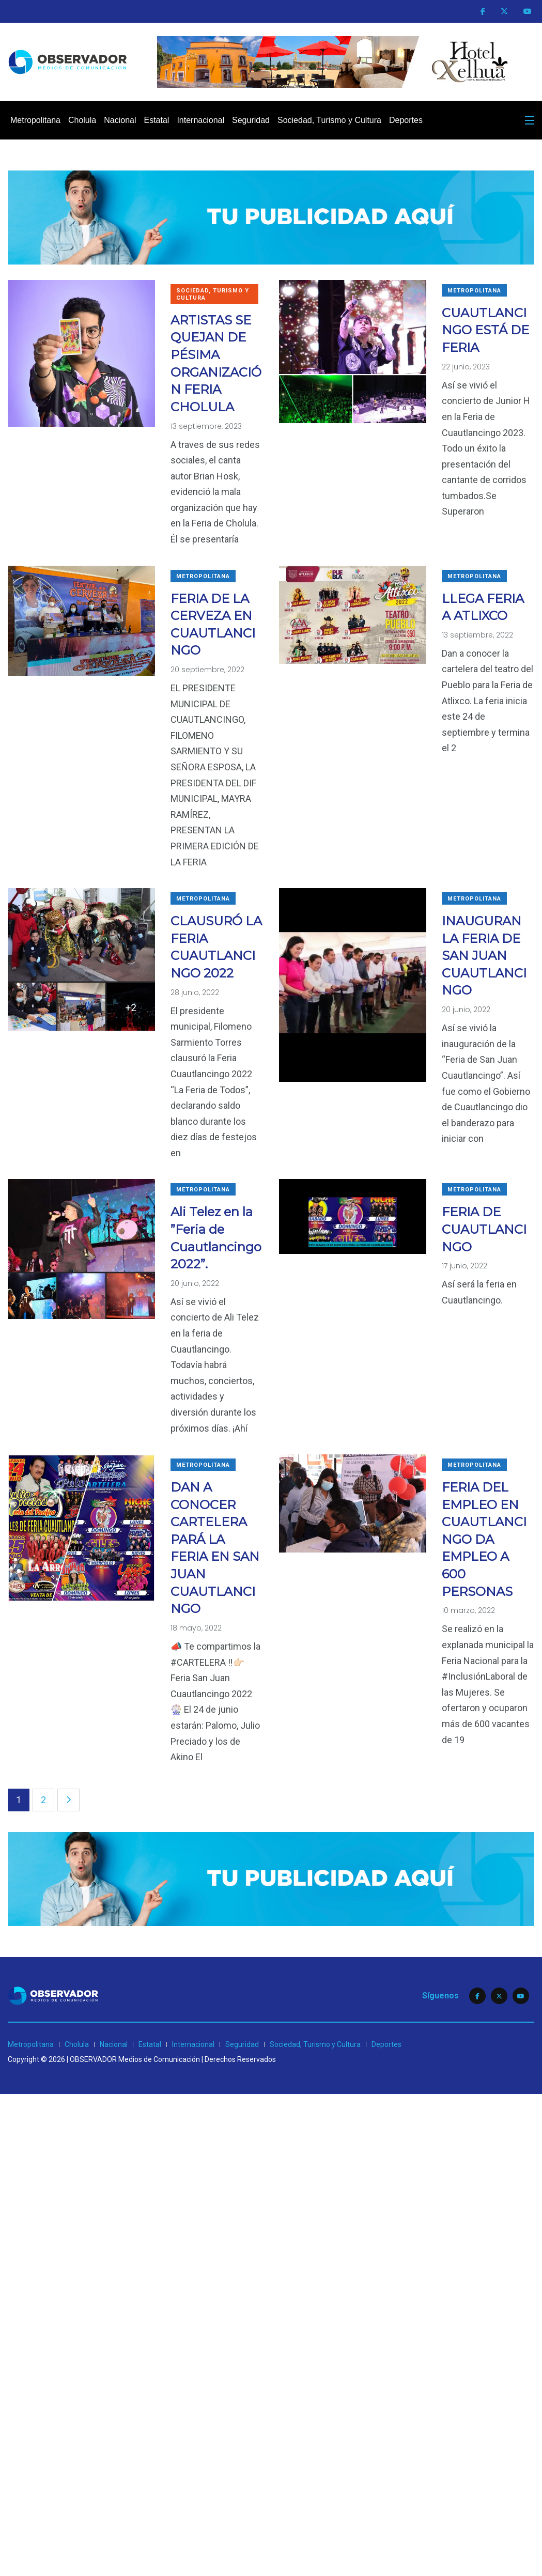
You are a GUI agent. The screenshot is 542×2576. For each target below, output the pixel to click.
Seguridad (251, 120)
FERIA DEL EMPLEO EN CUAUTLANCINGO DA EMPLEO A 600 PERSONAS (484, 1539)
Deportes (406, 120)
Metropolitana (35, 120)
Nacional (120, 120)
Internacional (200, 120)
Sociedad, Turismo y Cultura (329, 120)
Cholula (82, 120)
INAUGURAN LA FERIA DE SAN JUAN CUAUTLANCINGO (484, 955)
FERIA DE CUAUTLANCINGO (484, 1229)
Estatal (156, 120)
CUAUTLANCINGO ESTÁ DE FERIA (485, 330)
